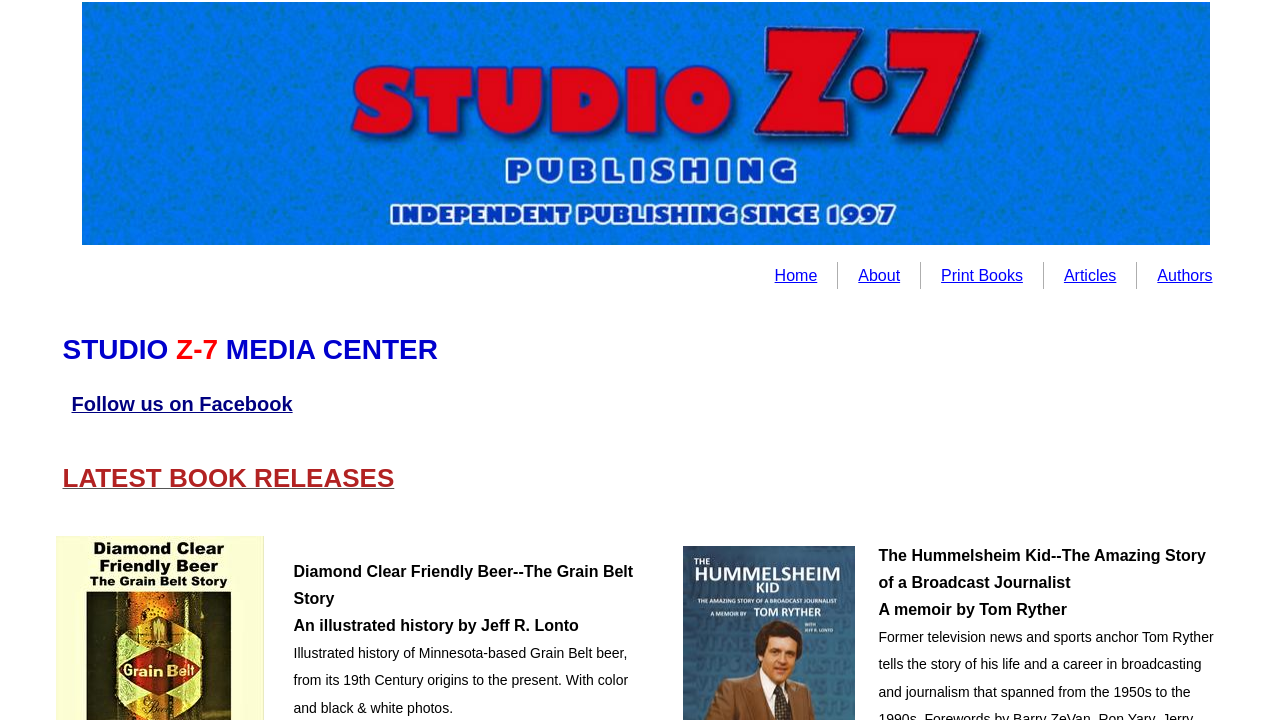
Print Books (982, 275)
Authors (1184, 275)
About (879, 275)
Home (796, 275)
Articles (1090, 275)
